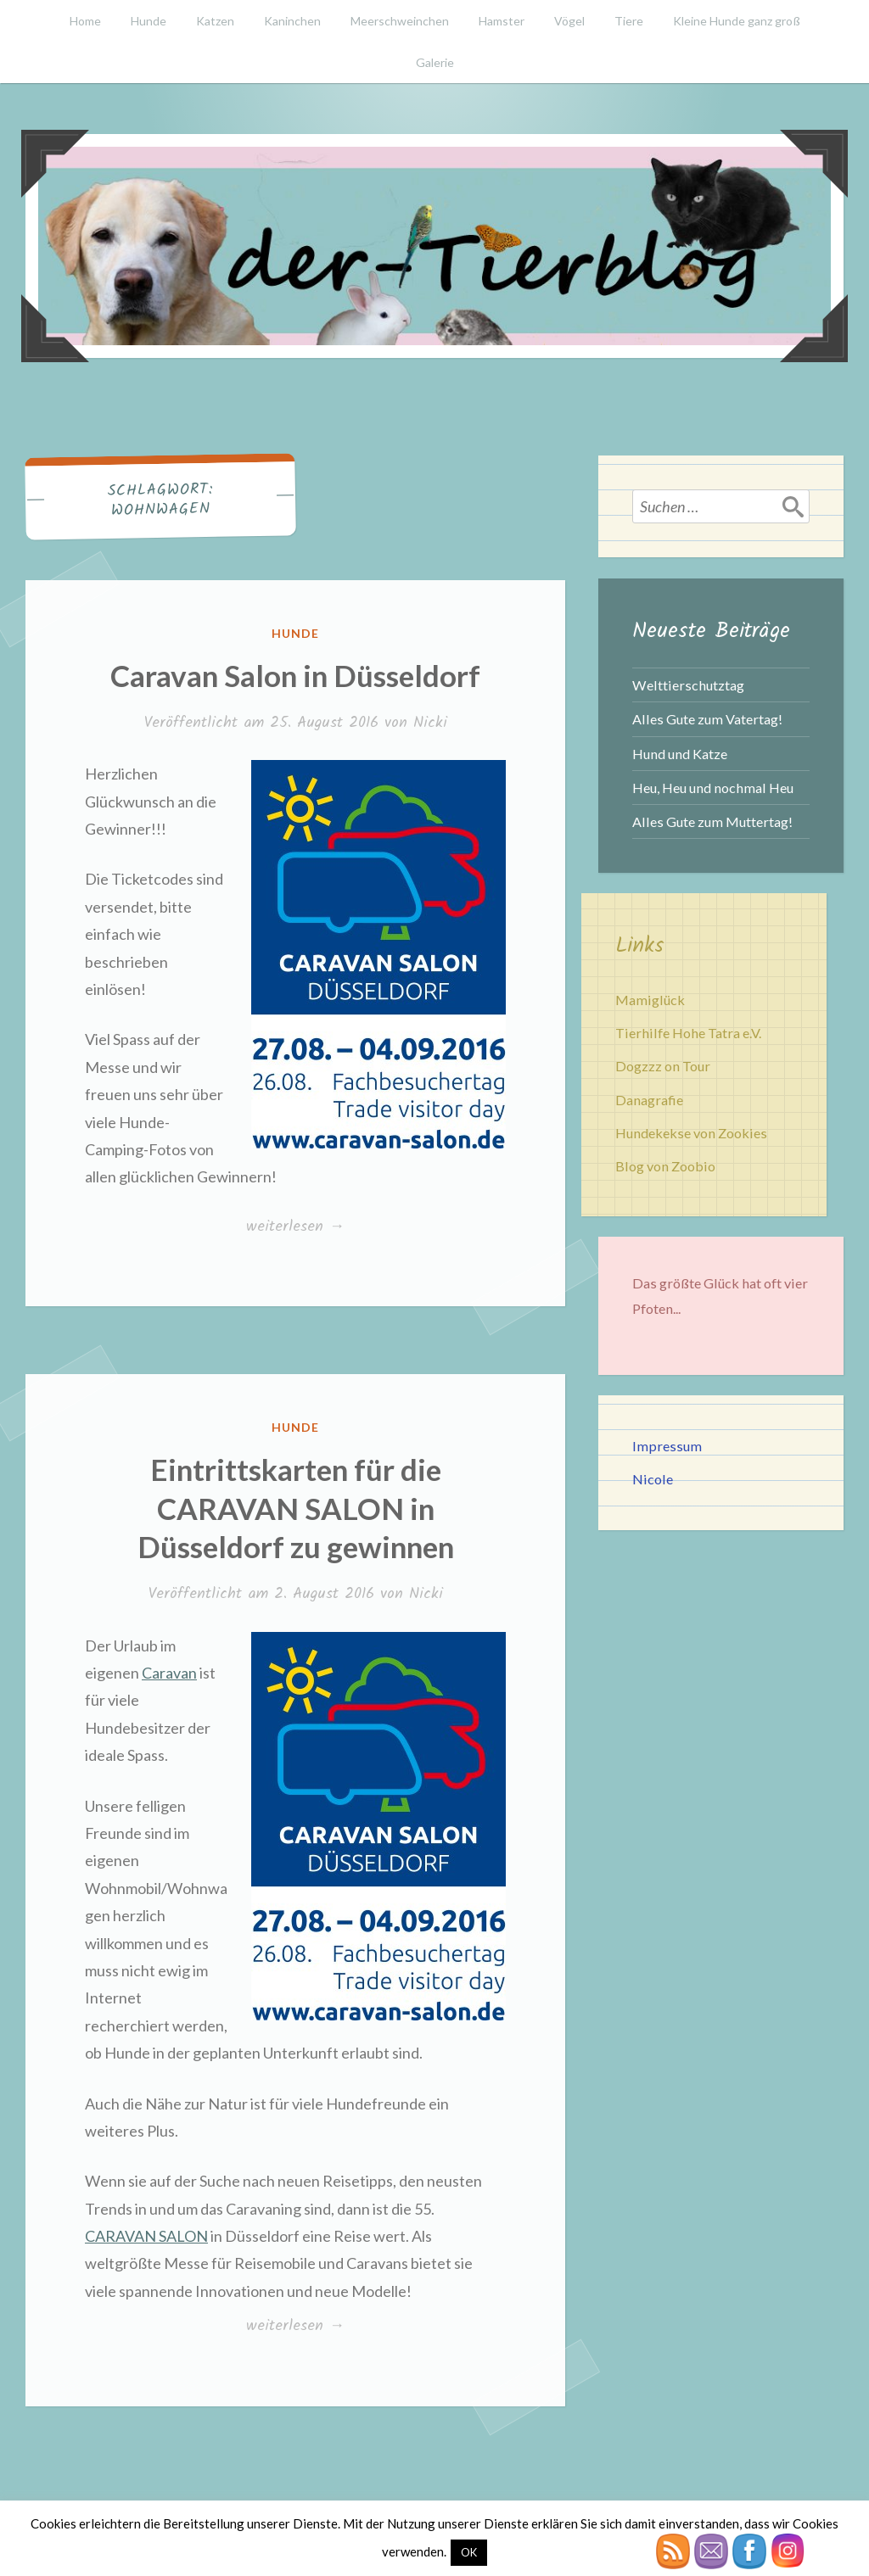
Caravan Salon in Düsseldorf (295, 675)
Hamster (501, 21)
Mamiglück (650, 1000)
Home (85, 21)
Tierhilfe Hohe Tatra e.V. (688, 1033)
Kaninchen (292, 21)
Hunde (148, 21)
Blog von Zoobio (665, 1166)
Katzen (215, 21)
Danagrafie (649, 1100)
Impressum (667, 1446)
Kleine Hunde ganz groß (736, 21)
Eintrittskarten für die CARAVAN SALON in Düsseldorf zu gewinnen (295, 1507)
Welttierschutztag (688, 685)
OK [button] (469, 2552)
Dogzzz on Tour (662, 1066)
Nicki (430, 723)
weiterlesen (295, 1227)
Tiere (628, 21)
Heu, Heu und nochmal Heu (712, 788)
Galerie (435, 62)
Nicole (652, 1479)
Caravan (169, 1672)
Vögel (569, 21)
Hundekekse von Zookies (691, 1133)
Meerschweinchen (399, 21)
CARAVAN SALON (146, 2236)
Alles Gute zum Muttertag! (712, 821)
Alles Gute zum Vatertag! (707, 719)
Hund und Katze (679, 754)
